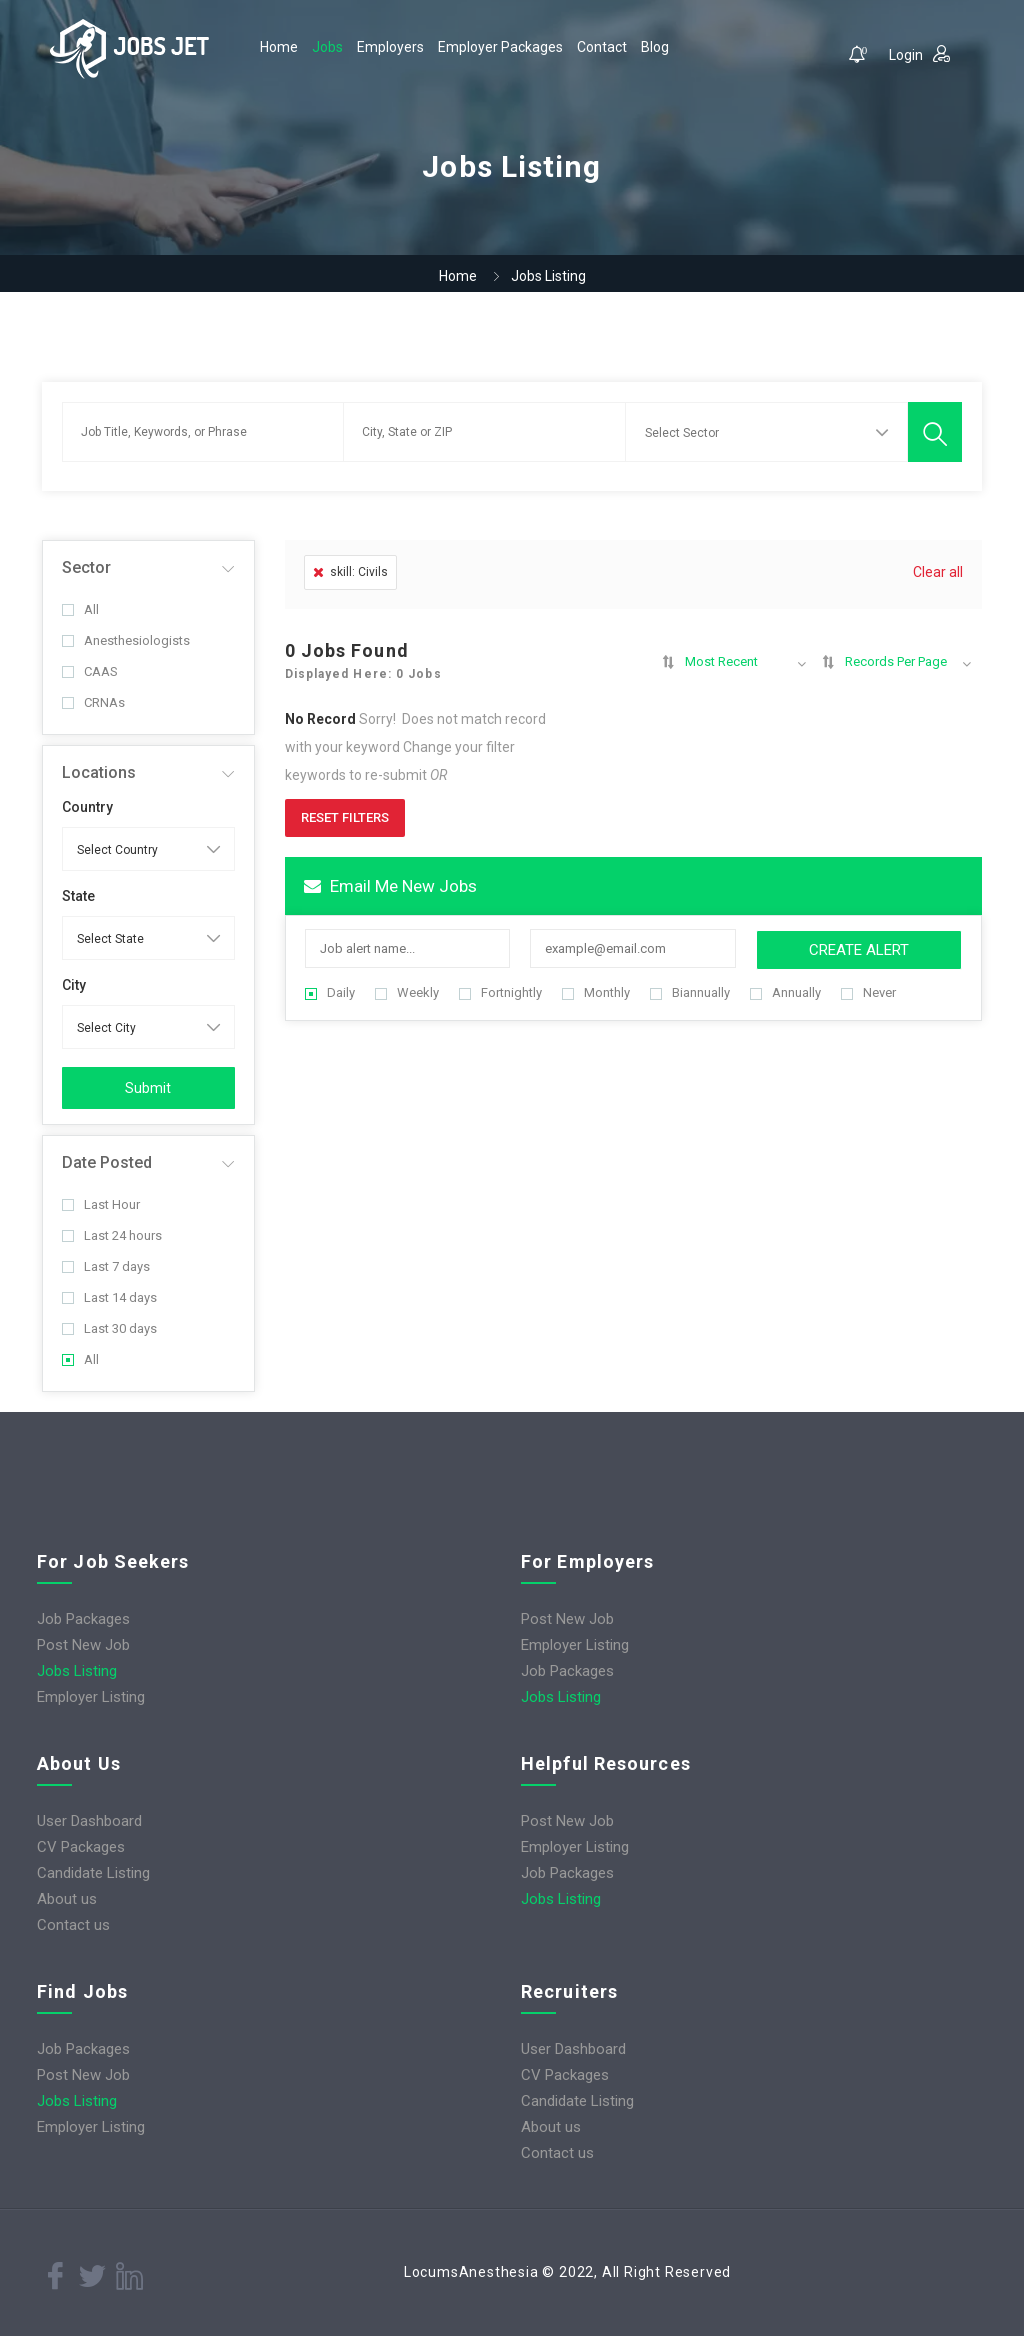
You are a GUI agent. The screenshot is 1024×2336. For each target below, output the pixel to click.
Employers (390, 47)
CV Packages (81, 1847)
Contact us (73, 1925)
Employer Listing (91, 1697)
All (80, 609)
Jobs (327, 47)
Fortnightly (500, 992)
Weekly (407, 992)
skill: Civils (350, 572)
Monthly (596, 992)
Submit (148, 1088)
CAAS (90, 671)
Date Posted (107, 1162)
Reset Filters (345, 817)
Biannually (690, 992)
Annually (785, 992)
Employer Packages (500, 47)
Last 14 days (109, 1297)
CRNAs (93, 702)
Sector (86, 567)
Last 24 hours (112, 1235)
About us (67, 1899)
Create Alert (859, 950)
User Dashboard (89, 1821)
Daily (330, 992)
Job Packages (83, 1619)
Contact (602, 47)
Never (868, 992)
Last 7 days (106, 1266)
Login (919, 54)
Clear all (938, 572)
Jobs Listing (77, 1671)
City (74, 985)
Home (279, 47)
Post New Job (83, 1645)
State (78, 896)
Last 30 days (109, 1328)
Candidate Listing (93, 1873)
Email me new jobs (390, 886)
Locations (99, 772)
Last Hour (101, 1204)
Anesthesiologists (126, 640)
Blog (655, 47)
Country (87, 807)
